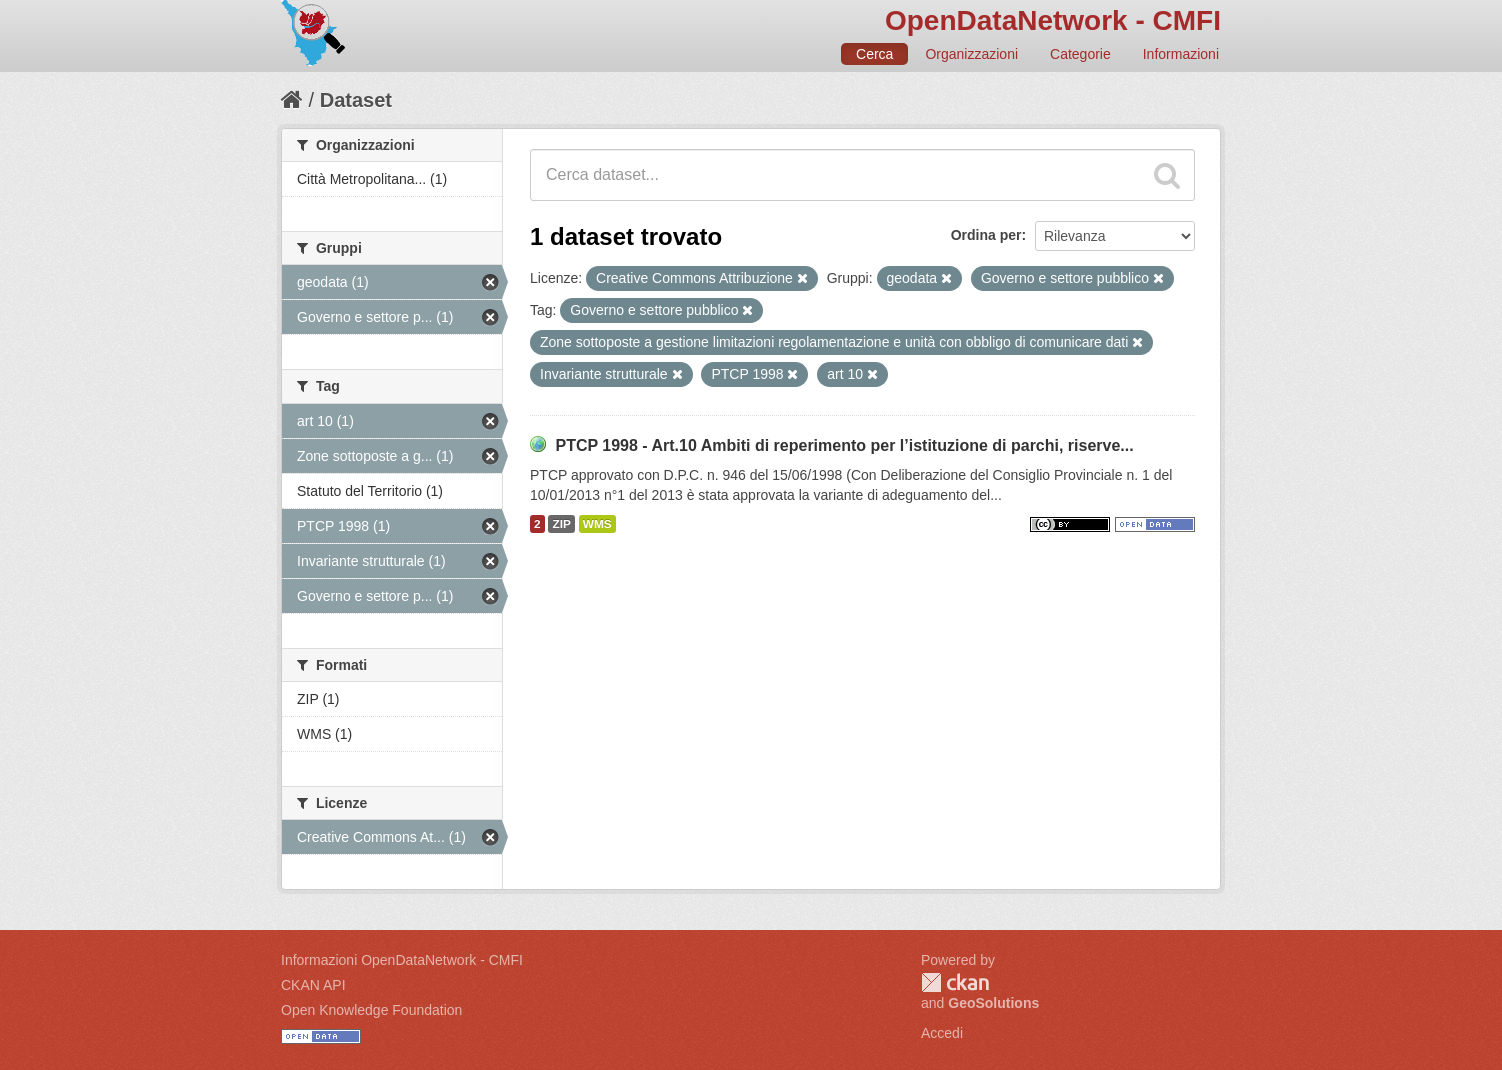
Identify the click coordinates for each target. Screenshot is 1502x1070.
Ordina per (986, 235)
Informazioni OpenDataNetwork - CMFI (402, 960)
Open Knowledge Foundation (371, 1010)
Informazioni (1181, 54)
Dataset (356, 100)
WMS (597, 524)
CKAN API (313, 985)
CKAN (955, 982)
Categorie (1080, 54)
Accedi (942, 1033)
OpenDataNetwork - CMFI (1053, 20)
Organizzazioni (971, 54)
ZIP (561, 524)
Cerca (874, 54)
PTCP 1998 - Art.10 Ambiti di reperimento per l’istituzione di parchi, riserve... (844, 445)
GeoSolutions (993, 1003)
